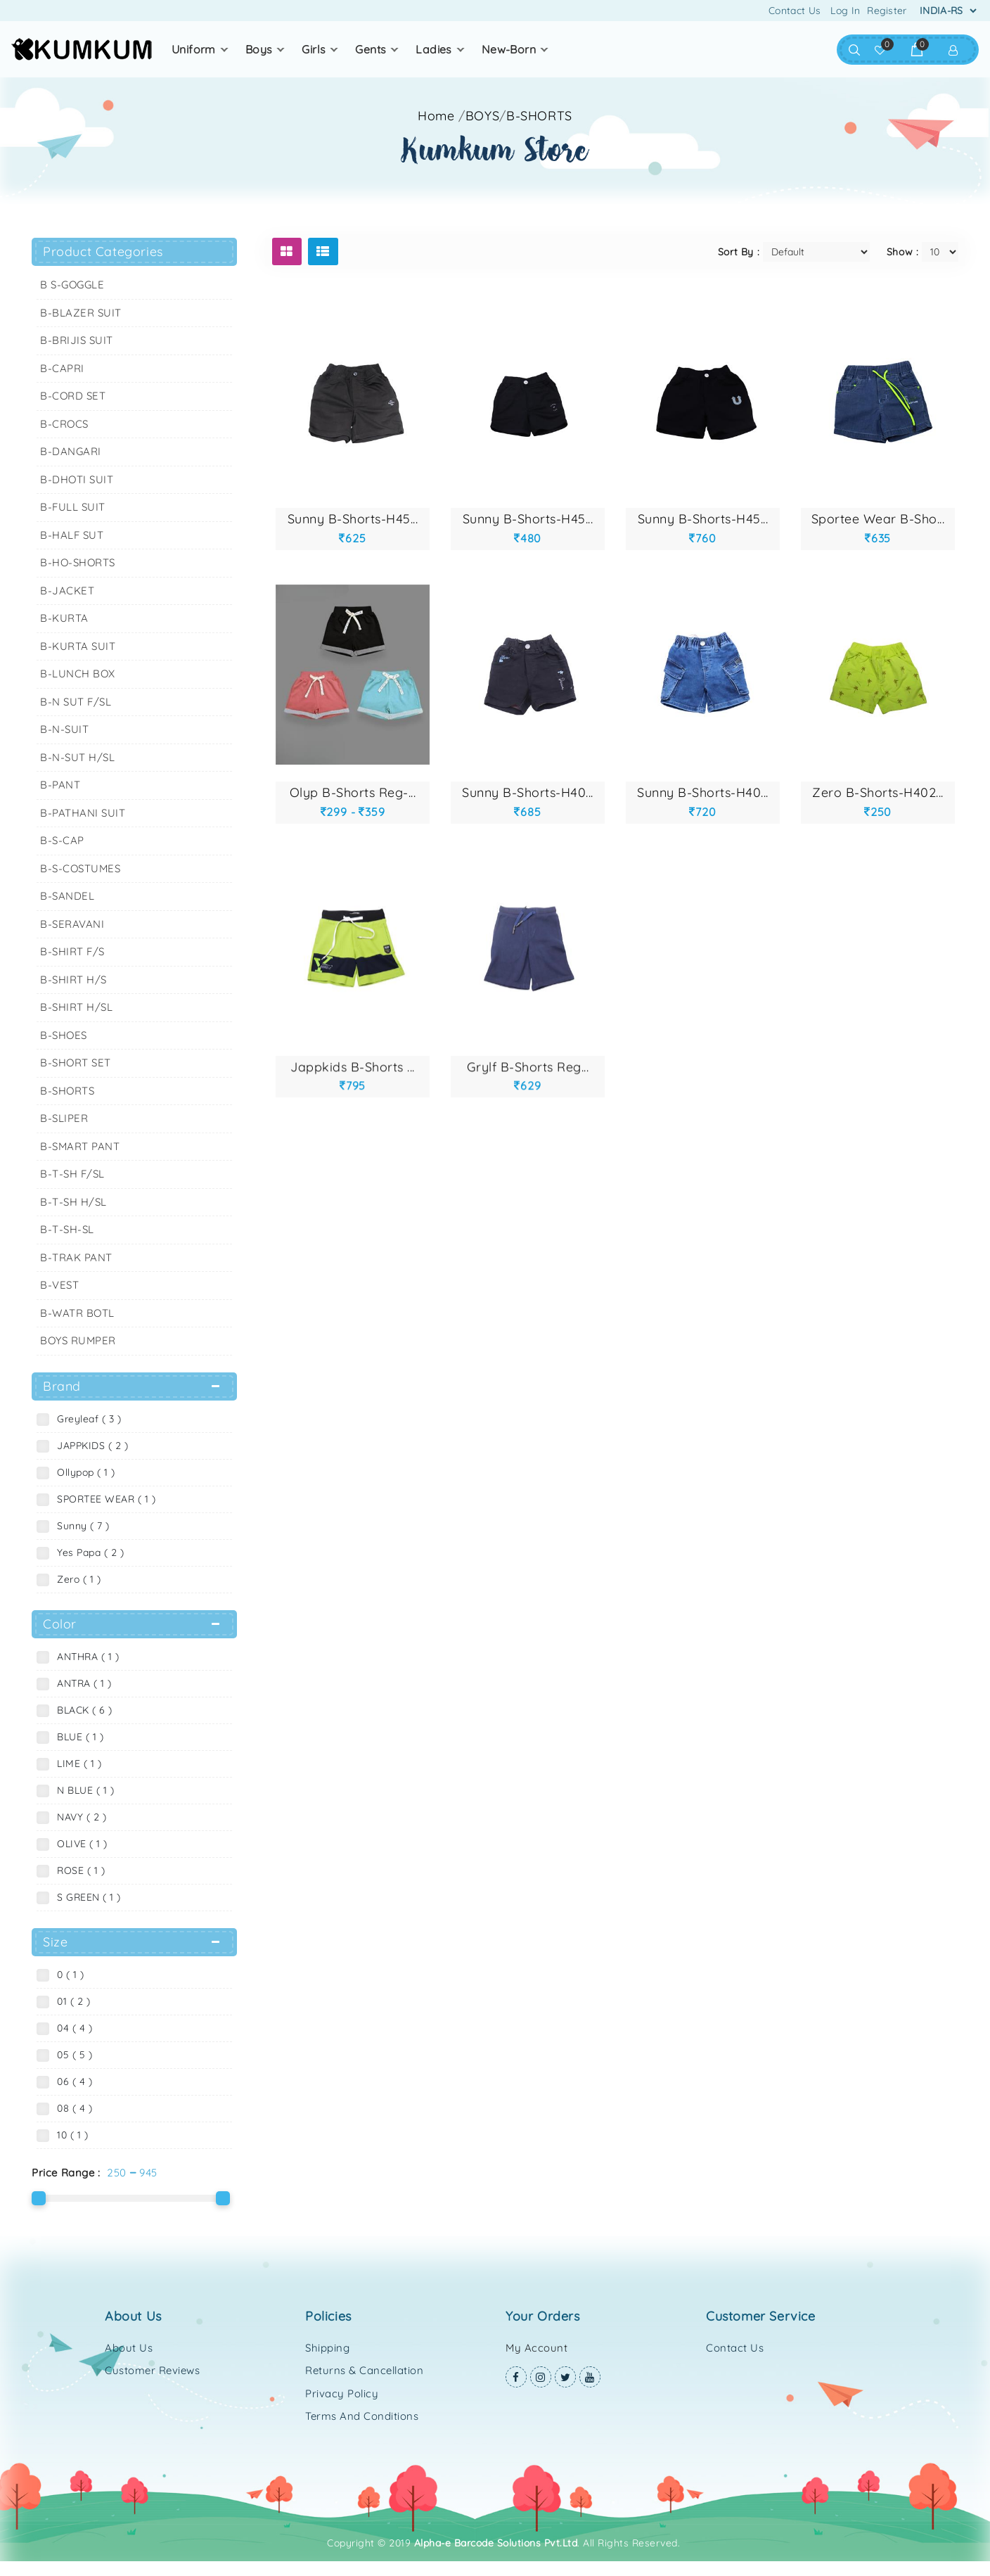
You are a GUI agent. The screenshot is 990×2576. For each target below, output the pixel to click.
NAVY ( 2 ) (78, 1817)
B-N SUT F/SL (75, 701)
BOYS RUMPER (78, 1340)
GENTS (370, 49)
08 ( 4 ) (71, 2108)
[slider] (39, 2198)
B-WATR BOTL (77, 1313)
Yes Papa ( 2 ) (87, 1552)
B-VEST (59, 1285)
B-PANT (60, 784)
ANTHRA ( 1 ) (85, 1656)
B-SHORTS (539, 116)
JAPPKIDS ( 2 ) (89, 1445)
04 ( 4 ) (71, 2028)
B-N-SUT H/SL (77, 757)
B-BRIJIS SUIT (76, 340)
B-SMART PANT (80, 1146)
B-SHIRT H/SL (76, 1007)
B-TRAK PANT (76, 1257)
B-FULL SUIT (72, 507)
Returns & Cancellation (364, 2370)
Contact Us (795, 10)
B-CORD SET (72, 395)
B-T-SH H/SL (73, 1202)
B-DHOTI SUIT (76, 479)
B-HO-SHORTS (77, 562)
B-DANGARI (70, 451)
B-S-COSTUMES (80, 868)
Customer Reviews (152, 2370)
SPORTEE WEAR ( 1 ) (103, 1499)
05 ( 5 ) (71, 2054)
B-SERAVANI (72, 924)
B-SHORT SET (75, 1062)
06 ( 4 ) (71, 2081)
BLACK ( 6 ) (81, 1710)
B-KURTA (64, 618)
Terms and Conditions (361, 2416)
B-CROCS (64, 424)
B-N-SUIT (64, 729)
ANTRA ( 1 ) (81, 1683)
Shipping (327, 2347)
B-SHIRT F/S (72, 951)
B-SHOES (63, 1035)
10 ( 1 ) (69, 2135)
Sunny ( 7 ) (80, 1525)
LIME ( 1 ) (76, 1763)
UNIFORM (194, 49)
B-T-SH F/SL (72, 1173)
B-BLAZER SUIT (81, 312)
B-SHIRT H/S (73, 979)
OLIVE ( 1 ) (79, 1843)
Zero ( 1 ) (76, 1579)
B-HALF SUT (71, 535)
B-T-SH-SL (67, 1229)
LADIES (433, 49)
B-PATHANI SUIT (82, 813)
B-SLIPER (64, 1118)
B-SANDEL (67, 896)
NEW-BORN (509, 49)
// (515, 116)
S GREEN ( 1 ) (86, 1897)
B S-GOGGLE (72, 284)
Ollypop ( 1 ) (83, 1472)
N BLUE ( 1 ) (82, 1790)
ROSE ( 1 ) (78, 1870)
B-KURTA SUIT (77, 646)
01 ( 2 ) (70, 2001)
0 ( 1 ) (67, 1974)
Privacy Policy (341, 2393)
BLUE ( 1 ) (77, 1736)
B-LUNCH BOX (77, 673)
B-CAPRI (62, 368)
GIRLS (314, 49)
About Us (129, 2347)
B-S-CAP (62, 840)
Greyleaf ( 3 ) (86, 1419)
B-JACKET (67, 590)
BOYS (259, 49)
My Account (536, 2347)
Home (436, 116)
